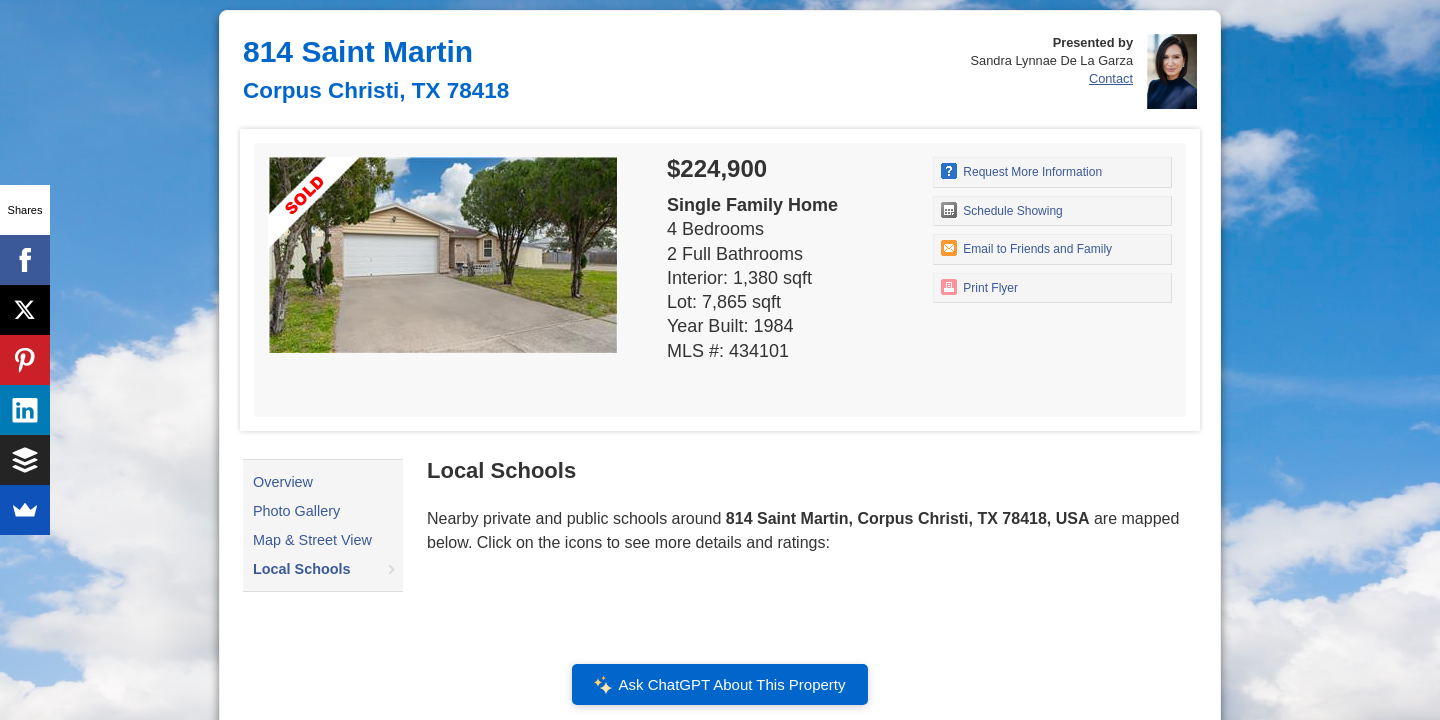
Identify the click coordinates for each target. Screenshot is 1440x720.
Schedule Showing (1002, 210)
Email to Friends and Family (1026, 248)
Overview (283, 482)
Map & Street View (312, 540)
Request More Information (1021, 171)
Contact (1111, 78)
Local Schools (302, 569)
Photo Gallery (296, 511)
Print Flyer (979, 287)
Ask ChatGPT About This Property (720, 685)
